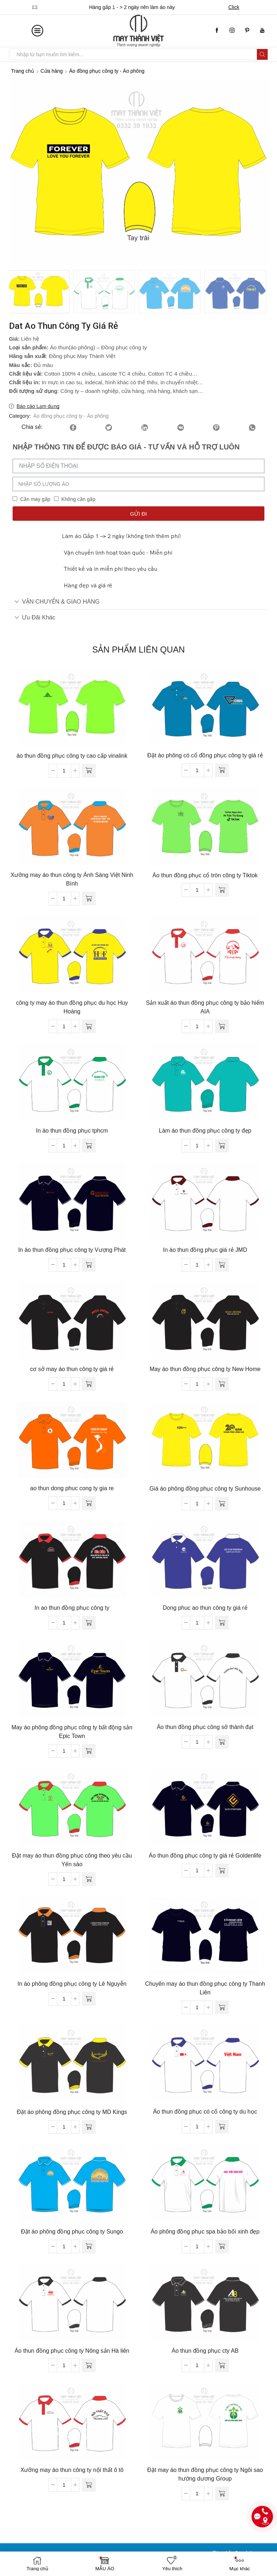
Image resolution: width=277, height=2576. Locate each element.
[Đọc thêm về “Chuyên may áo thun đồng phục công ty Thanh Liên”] (222, 2006)
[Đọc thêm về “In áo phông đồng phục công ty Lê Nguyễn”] (89, 1997)
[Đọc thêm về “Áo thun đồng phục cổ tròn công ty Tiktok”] (222, 888)
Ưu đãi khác (34, 616)
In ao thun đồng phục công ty (72, 1606)
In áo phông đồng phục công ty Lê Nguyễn (71, 1982)
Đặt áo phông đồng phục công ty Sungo (72, 2230)
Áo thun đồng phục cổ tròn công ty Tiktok (205, 874)
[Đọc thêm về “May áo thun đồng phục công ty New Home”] (222, 1382)
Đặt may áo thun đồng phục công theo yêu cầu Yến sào (72, 1858)
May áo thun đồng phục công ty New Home (205, 1368)
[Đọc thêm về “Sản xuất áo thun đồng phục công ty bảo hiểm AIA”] (222, 1025)
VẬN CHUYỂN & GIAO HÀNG (57, 600)
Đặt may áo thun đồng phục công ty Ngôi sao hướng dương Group (205, 2472)
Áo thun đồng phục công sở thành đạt (205, 1725)
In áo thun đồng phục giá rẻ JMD (205, 1248)
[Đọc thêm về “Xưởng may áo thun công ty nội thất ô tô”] (89, 2483)
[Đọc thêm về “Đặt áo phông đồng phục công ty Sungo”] (89, 2245)
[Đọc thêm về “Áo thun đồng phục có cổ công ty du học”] (222, 2125)
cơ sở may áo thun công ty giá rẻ (72, 1368)
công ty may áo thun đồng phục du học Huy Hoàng (72, 1005)
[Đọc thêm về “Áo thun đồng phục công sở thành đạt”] (222, 1740)
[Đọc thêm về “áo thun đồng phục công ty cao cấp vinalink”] (89, 769)
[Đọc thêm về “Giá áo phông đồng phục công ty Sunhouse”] (222, 1502)
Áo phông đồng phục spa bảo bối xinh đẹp (205, 2230)
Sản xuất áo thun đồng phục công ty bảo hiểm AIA (205, 1005)
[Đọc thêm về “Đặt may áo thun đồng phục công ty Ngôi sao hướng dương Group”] (222, 2492)
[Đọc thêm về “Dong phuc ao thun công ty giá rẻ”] (222, 1621)
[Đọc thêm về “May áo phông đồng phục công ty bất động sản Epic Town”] (89, 1749)
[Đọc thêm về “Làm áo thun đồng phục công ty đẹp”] (222, 1144)
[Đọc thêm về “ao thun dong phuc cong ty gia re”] (89, 1502)
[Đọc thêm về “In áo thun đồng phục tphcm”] (89, 1144)
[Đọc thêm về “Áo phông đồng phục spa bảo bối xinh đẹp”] (222, 2245)
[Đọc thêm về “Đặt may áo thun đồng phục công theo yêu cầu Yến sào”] (89, 1878)
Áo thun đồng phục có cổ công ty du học (205, 2110)
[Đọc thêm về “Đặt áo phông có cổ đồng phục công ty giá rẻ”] (222, 769)
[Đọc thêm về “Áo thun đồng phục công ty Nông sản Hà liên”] (89, 2364)
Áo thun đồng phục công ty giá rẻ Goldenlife (205, 1854)
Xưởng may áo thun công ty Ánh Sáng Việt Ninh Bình (72, 877)
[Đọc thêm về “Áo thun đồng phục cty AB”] (222, 2364)
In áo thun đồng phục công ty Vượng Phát (72, 1248)
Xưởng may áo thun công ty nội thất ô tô (72, 2468)
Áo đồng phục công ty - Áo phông (106, 71)
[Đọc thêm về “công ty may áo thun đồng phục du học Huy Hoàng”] (89, 1025)
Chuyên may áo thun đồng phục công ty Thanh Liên (205, 1986)
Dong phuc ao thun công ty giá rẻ (205, 1606)
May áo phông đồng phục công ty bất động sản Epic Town (72, 1730)
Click (236, 7)
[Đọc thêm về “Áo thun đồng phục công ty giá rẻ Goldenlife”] (222, 1869)
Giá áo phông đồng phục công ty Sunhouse (204, 1487)
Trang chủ (22, 71)
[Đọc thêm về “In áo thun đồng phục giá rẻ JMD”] (222, 1263)
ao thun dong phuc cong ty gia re (72, 1487)
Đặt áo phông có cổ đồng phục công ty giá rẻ (205, 754)
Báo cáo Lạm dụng (38, 405)
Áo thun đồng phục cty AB (205, 2349)
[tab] (138, 600)
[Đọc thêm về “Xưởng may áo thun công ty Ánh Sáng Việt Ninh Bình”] (89, 897)
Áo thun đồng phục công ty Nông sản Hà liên (71, 2349)
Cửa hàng (52, 71)
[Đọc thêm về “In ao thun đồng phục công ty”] (89, 1621)
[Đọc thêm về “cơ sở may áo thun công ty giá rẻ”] (89, 1382)
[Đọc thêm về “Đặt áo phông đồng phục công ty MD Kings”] (89, 2125)
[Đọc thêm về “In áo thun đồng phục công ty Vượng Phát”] (89, 1263)
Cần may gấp (35, 498)
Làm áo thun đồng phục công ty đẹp (205, 1129)
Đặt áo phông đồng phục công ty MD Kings (72, 2110)
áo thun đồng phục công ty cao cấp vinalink (72, 754)
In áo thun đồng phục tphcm (72, 1129)
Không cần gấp (78, 498)
